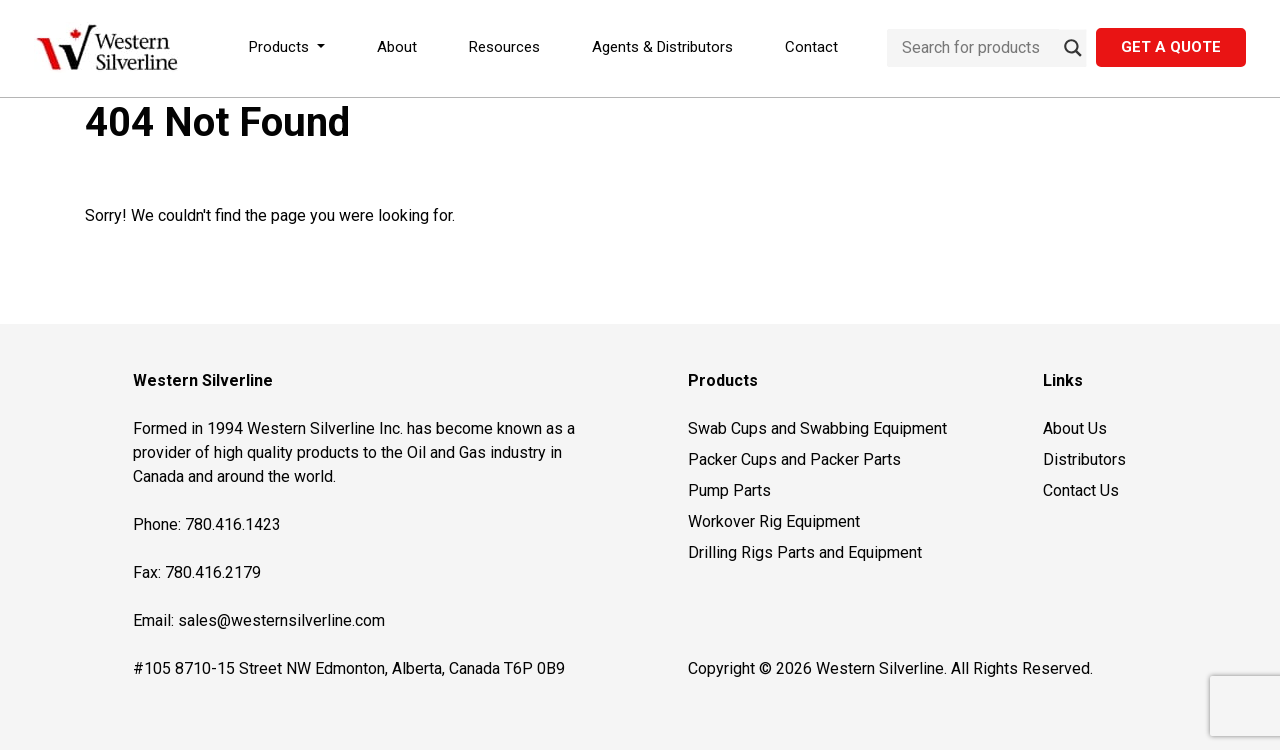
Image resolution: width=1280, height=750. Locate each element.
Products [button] (281, 47)
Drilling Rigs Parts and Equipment (805, 552)
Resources (504, 47)
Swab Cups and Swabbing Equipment (817, 428)
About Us (1075, 428)
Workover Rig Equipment (774, 521)
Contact (811, 47)
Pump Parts (729, 490)
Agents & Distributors (662, 47)
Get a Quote (1171, 47)
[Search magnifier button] (1073, 48)
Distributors (1084, 459)
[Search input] (978, 48)
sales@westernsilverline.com (281, 620)
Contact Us (1081, 490)
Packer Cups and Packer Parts (794, 459)
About (397, 47)
